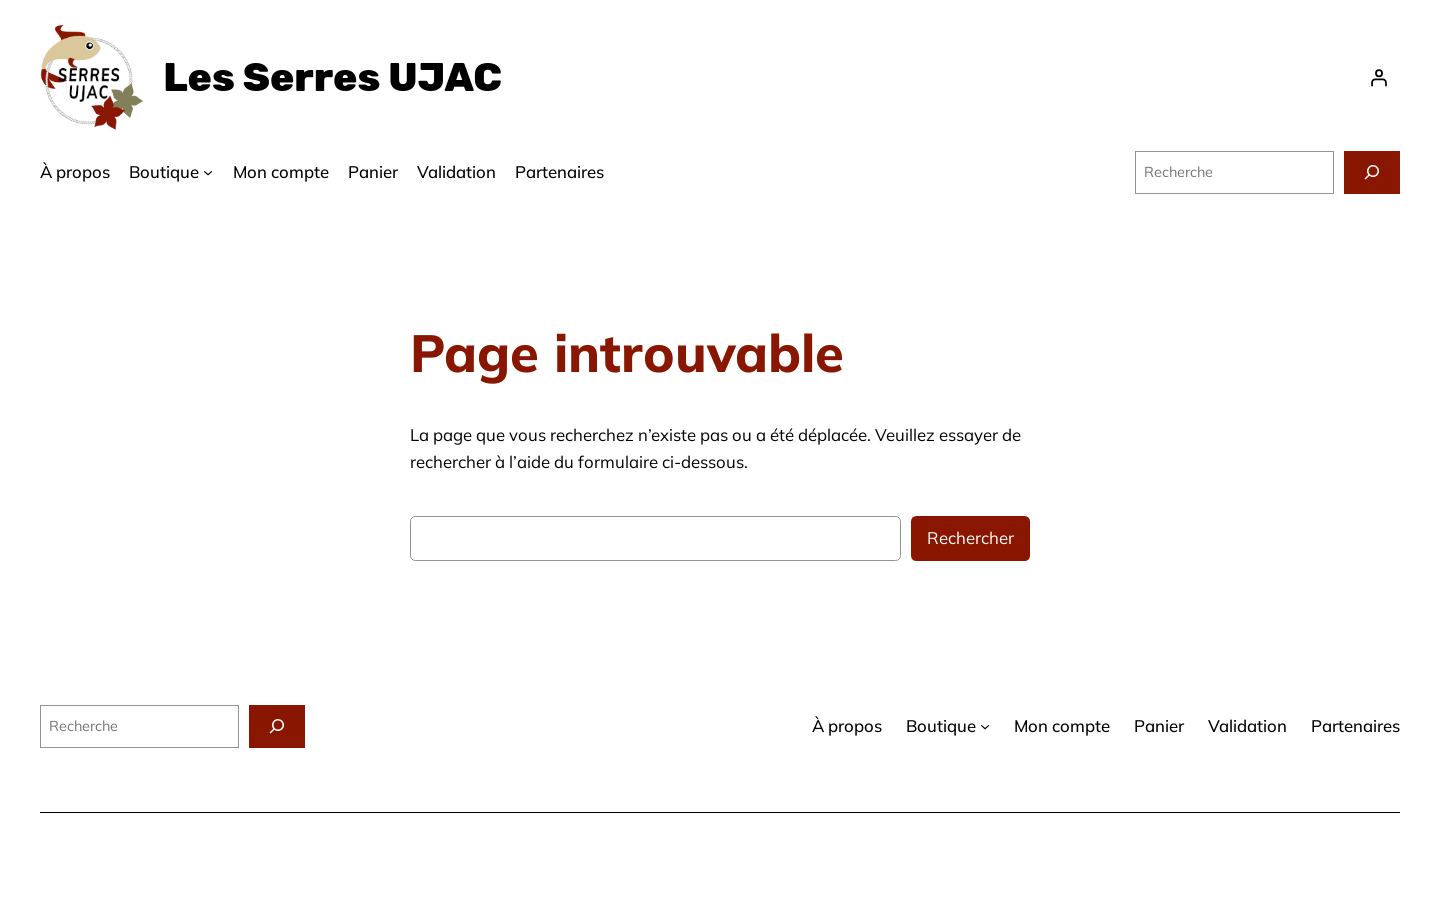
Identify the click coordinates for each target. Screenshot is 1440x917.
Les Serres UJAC (332, 77)
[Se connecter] (1379, 78)
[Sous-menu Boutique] (208, 172)
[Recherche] (1372, 172)
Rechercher (970, 537)
